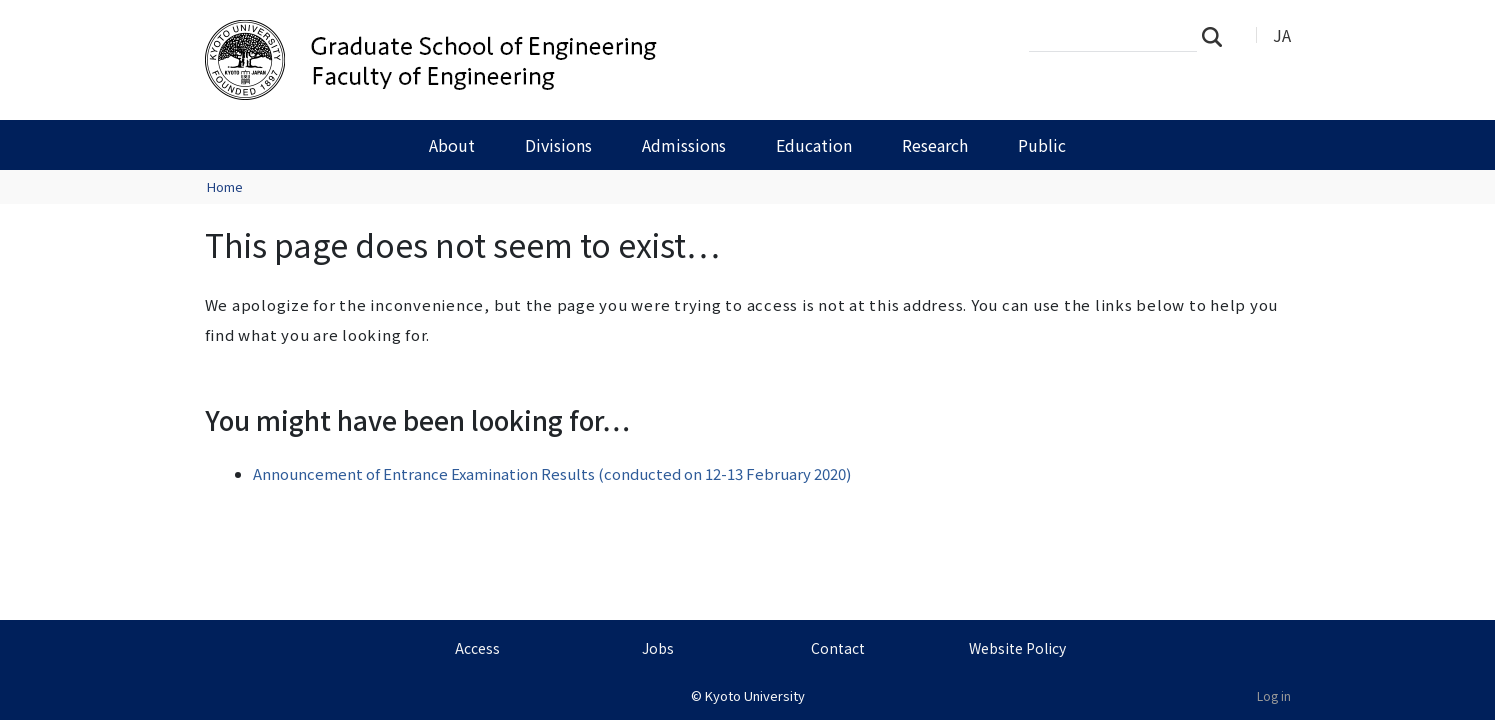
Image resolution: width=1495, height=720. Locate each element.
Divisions (558, 145)
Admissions (684, 145)
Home (225, 186)
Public (1042, 145)
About (452, 145)
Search (1218, 36)
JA (1282, 35)
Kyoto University (755, 695)
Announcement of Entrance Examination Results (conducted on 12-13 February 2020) (552, 473)
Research (935, 145)
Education (814, 145)
